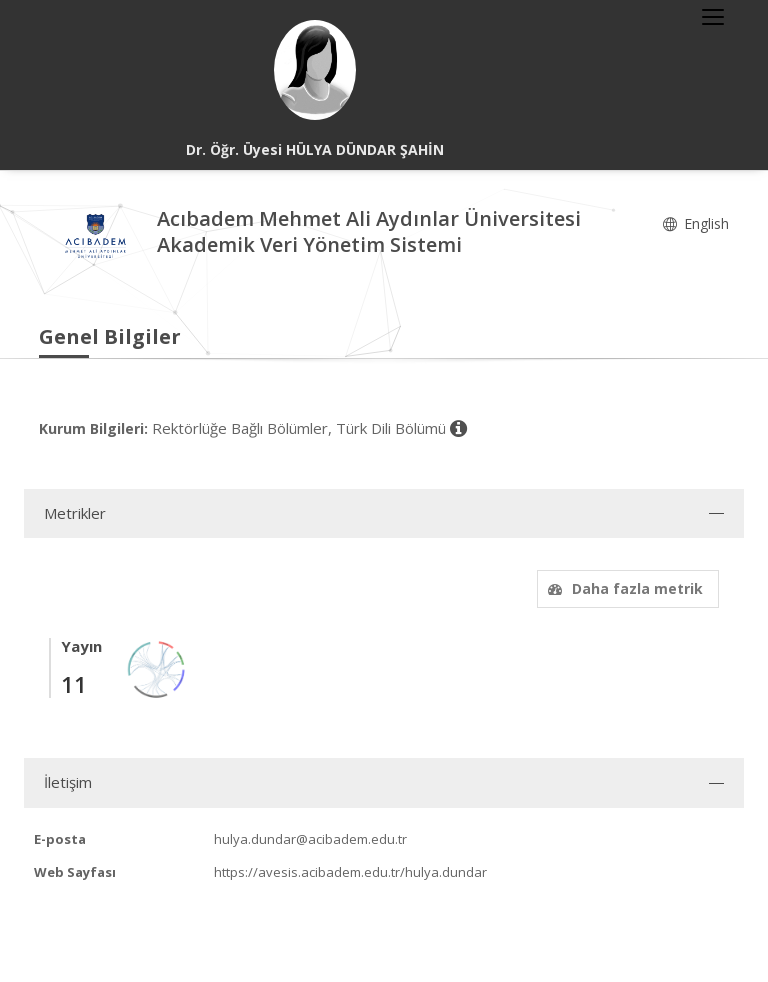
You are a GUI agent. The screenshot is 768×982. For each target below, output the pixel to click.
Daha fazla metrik (623, 588)
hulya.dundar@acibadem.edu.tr (310, 839)
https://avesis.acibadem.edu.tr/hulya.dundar (350, 872)
